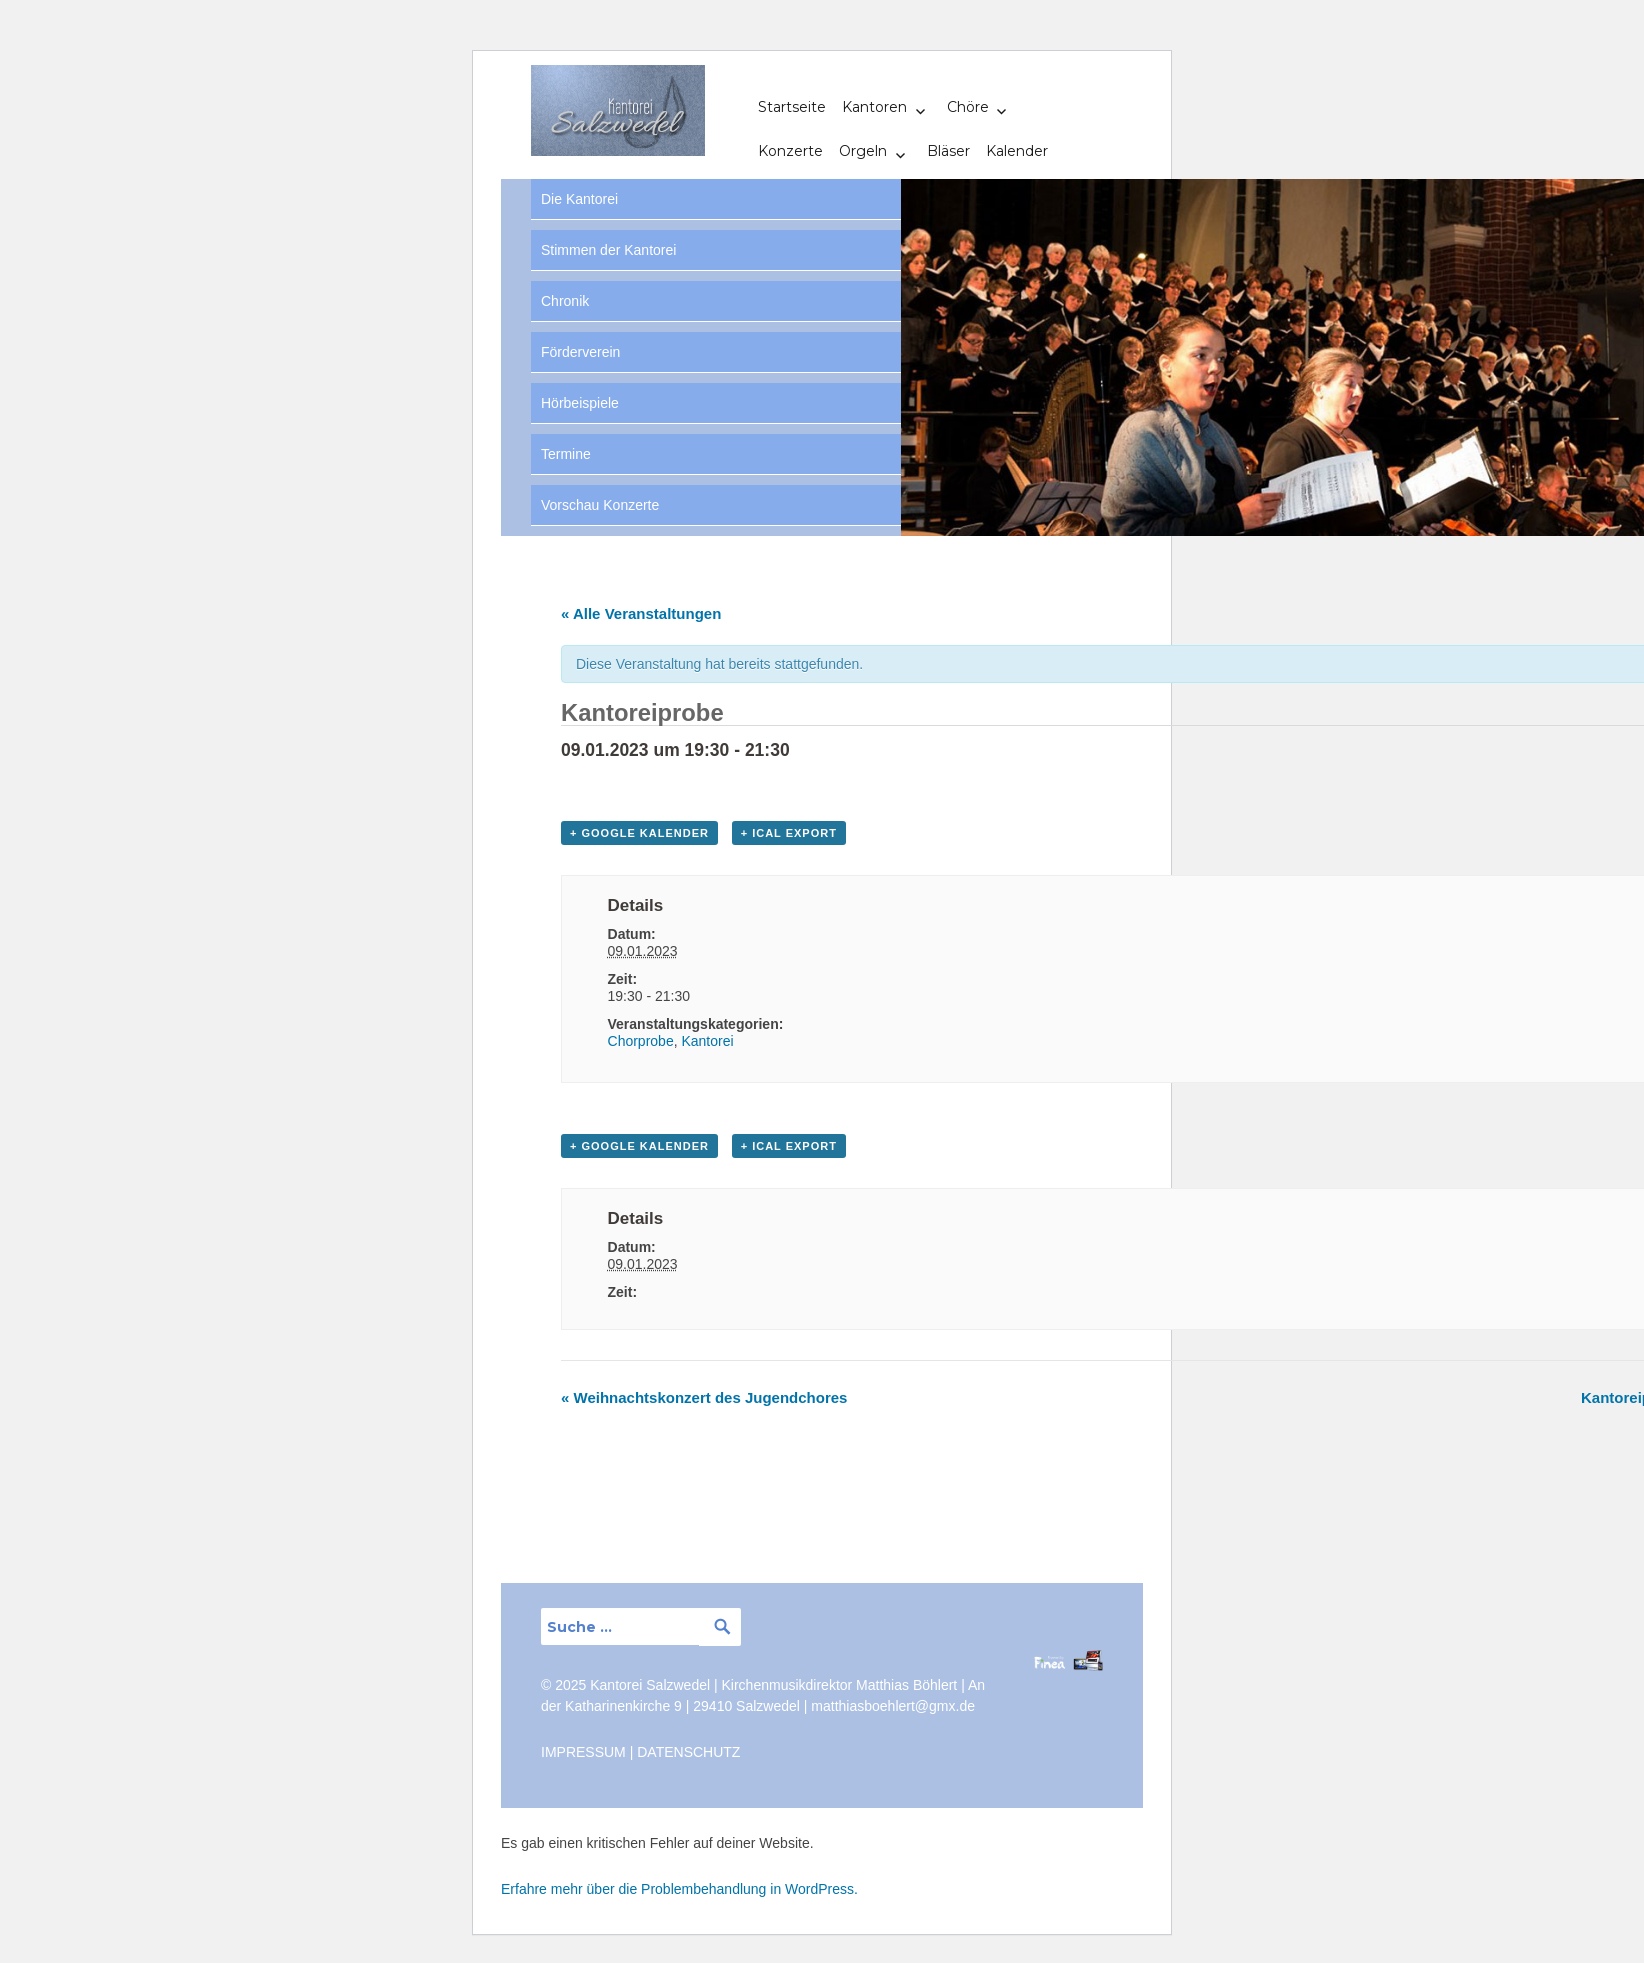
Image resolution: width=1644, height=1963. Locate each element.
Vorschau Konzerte (600, 505)
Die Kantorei (579, 199)
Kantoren (874, 107)
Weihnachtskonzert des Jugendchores (704, 1397)
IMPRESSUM (583, 1752)
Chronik (565, 301)
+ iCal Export (789, 833)
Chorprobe (641, 1041)
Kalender (1017, 151)
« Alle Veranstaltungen (641, 613)
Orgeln (863, 151)
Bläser (948, 151)
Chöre (968, 107)
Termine (566, 454)
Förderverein (580, 352)
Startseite (792, 107)
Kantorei (707, 1041)
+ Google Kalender (639, 833)
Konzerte (790, 151)
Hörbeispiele (580, 403)
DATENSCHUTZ (688, 1752)
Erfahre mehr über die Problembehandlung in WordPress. (679, 1889)
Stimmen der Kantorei (608, 250)
